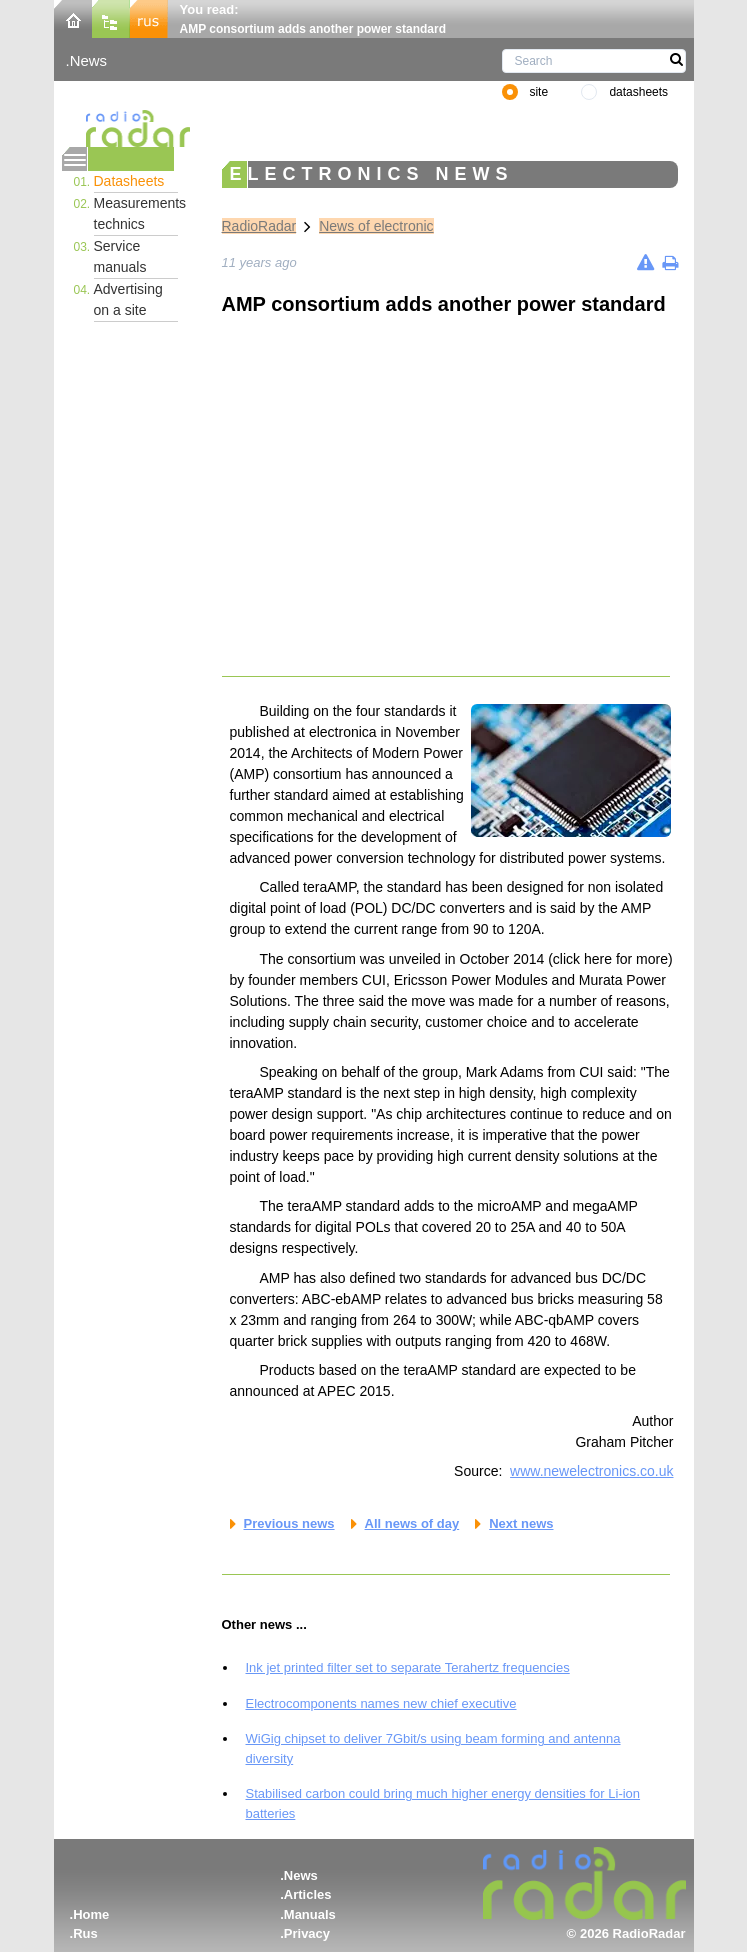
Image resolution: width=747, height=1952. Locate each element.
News (88, 60)
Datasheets (129, 181)
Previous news (289, 1523)
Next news (521, 1523)
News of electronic (376, 226)
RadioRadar (259, 226)
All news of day (412, 1523)
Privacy (307, 1933)
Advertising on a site (128, 299)
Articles (308, 1894)
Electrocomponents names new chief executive (381, 1703)
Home (91, 1914)
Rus (85, 1933)
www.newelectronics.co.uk (591, 1471)
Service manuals (120, 256)
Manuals (310, 1914)
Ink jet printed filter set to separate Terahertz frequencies (408, 1667)
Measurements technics (136, 213)
